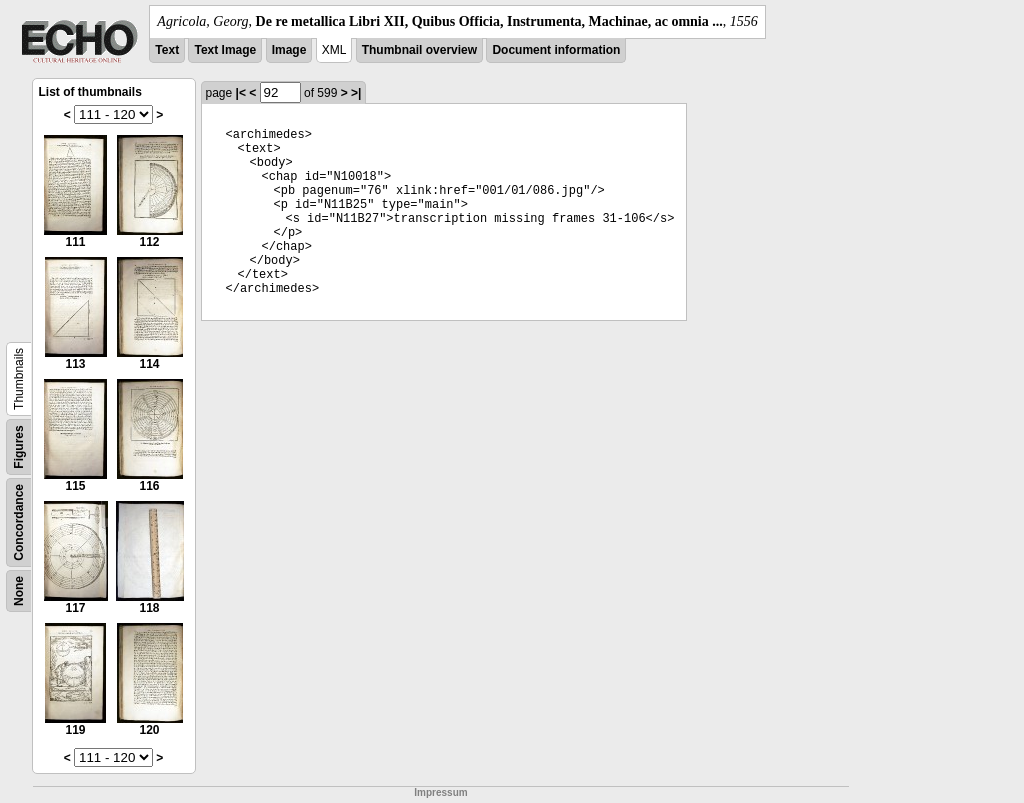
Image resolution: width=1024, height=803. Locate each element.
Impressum (440, 792)
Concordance (19, 522)
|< (241, 93)
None (19, 591)
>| (356, 93)
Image (289, 50)
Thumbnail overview (419, 50)
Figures (19, 446)
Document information (556, 50)
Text (167, 50)
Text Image (225, 50)
